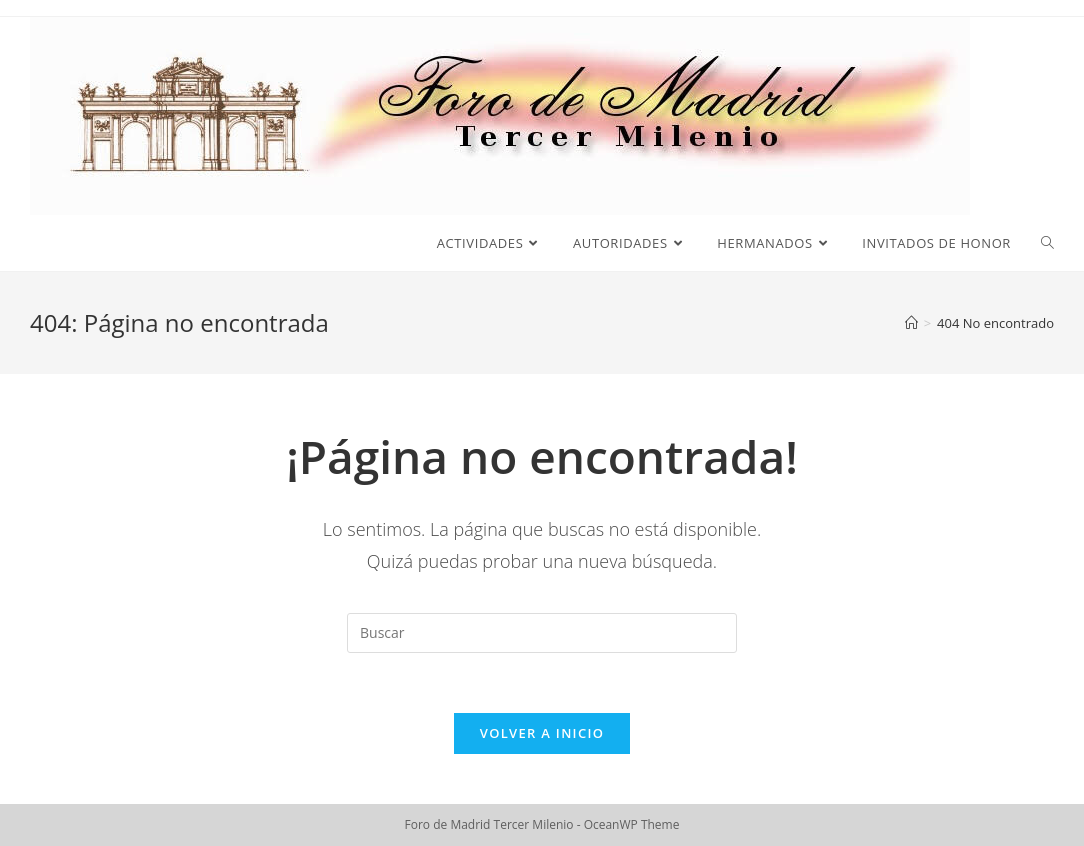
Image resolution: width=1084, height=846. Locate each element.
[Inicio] (911, 323)
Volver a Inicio (542, 733)
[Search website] (1047, 243)
